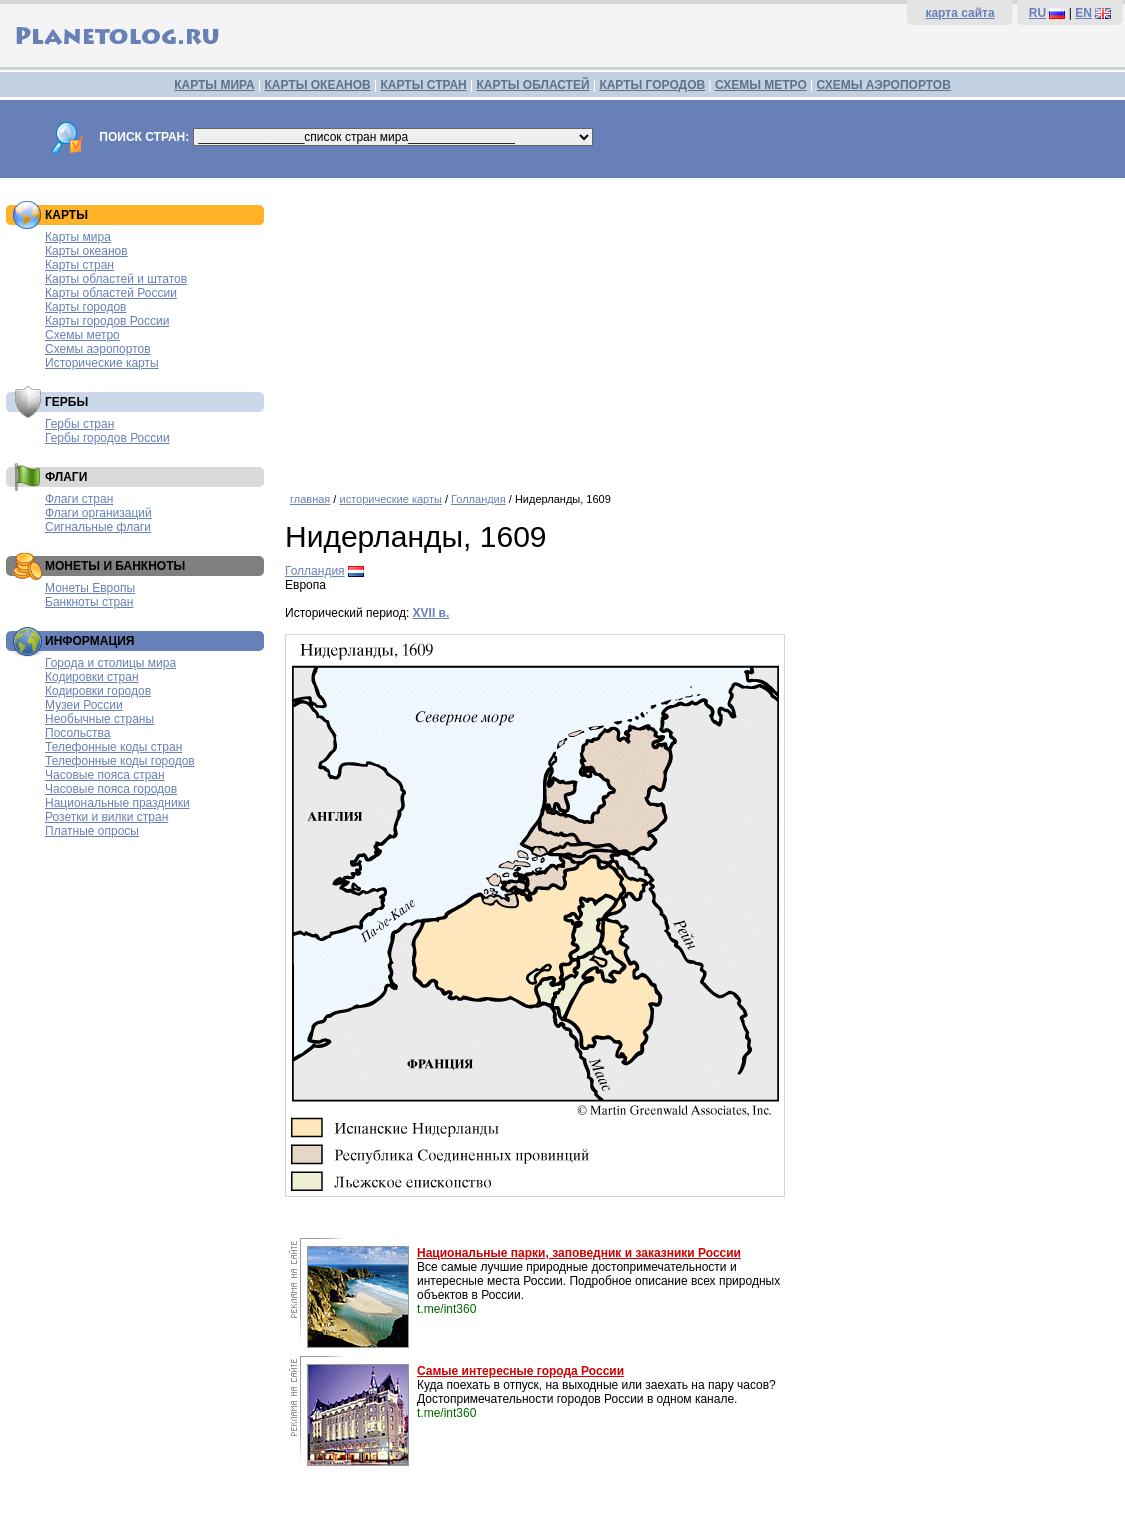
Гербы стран (79, 424)
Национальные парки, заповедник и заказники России (579, 1253)
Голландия (478, 499)
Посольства (78, 733)
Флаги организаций (98, 513)
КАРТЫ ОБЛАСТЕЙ (533, 85)
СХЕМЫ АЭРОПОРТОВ (884, 85)
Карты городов (85, 307)
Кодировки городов (98, 691)
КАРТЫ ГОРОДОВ (652, 85)
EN (1083, 13)
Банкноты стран (89, 602)
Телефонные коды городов (120, 761)
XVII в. (431, 613)
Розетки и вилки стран (106, 817)
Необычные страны (99, 719)
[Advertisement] (700, 328)
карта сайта (959, 13)
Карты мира (78, 237)
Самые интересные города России (520, 1371)
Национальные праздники (117, 803)
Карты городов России (107, 321)
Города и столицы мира (110, 663)
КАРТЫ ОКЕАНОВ (317, 85)
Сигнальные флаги (98, 527)
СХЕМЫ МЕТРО (761, 85)
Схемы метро (82, 335)
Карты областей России (111, 293)
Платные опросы (92, 831)
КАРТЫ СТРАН (424, 85)
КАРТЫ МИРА (214, 85)
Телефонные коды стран (113, 747)
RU (1037, 13)
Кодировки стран (92, 677)
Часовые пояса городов (111, 789)
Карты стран (79, 265)
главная (310, 499)
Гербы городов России (107, 438)
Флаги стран (79, 499)
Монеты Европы (90, 588)
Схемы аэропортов (98, 349)
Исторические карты (102, 363)
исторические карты (390, 499)
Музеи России (84, 705)
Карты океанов (86, 251)
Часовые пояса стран (105, 775)
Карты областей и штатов (116, 279)
